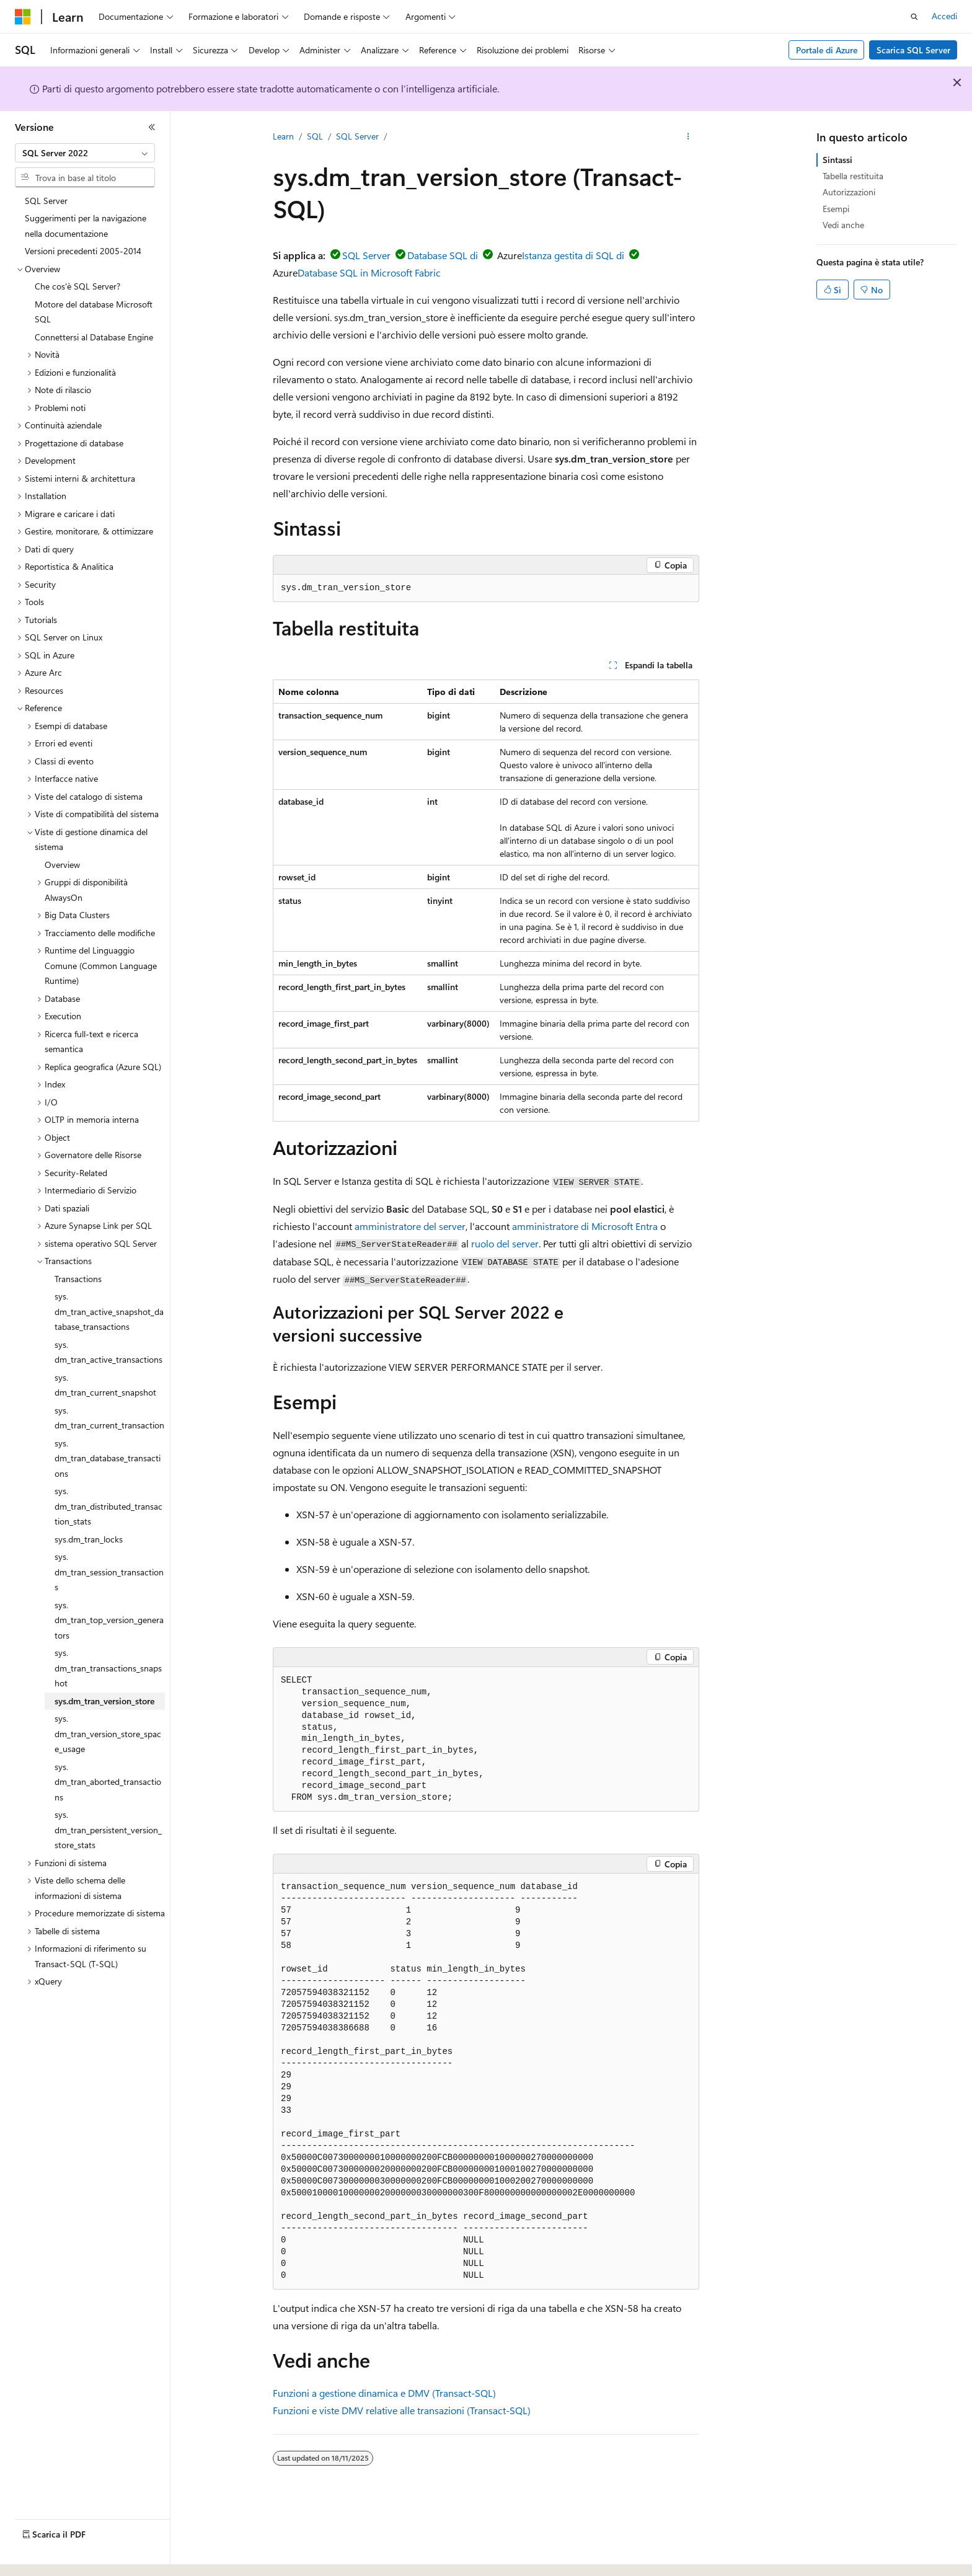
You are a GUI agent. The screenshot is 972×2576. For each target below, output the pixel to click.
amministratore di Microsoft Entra (585, 1226)
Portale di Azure (826, 50)
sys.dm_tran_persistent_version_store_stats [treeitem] (108, 1829)
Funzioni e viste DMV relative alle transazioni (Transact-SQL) (402, 2410)
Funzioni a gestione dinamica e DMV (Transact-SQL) (384, 2392)
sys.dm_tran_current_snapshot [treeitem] (105, 1385)
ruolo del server (505, 1243)
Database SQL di (442, 255)
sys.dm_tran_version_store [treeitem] (104, 1701)
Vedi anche (843, 225)
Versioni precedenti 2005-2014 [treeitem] (83, 251)
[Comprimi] (152, 127)
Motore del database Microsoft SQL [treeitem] (93, 311)
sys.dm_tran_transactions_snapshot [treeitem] (108, 1668)
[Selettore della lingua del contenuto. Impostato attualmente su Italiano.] (42, 2555)
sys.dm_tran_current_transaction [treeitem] (109, 1418)
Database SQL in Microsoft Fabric (369, 272)
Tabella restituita (853, 176)
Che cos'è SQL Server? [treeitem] (77, 286)
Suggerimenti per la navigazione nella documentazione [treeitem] (85, 225)
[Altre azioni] (688, 137)
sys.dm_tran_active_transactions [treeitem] (108, 1352)
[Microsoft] (23, 17)
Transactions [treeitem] (78, 1279)
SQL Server (357, 136)
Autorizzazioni (849, 192)
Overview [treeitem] (62, 864)
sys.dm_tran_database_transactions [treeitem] (108, 1458)
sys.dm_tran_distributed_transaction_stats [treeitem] (108, 1506)
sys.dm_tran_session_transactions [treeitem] (109, 1572)
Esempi (836, 209)
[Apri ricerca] (914, 17)
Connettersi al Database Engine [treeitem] (94, 337)
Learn (283, 136)
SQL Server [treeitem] (46, 200)
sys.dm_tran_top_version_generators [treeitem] (109, 1620)
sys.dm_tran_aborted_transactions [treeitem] (108, 1782)
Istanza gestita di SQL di (573, 255)
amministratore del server (410, 1226)
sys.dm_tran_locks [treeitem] (89, 1539)
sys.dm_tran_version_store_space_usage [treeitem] (108, 1733)
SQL (315, 136)
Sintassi (837, 160)
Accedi (944, 16)
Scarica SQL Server (913, 50)
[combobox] (85, 153)
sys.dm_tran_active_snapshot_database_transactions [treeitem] (109, 1311)
